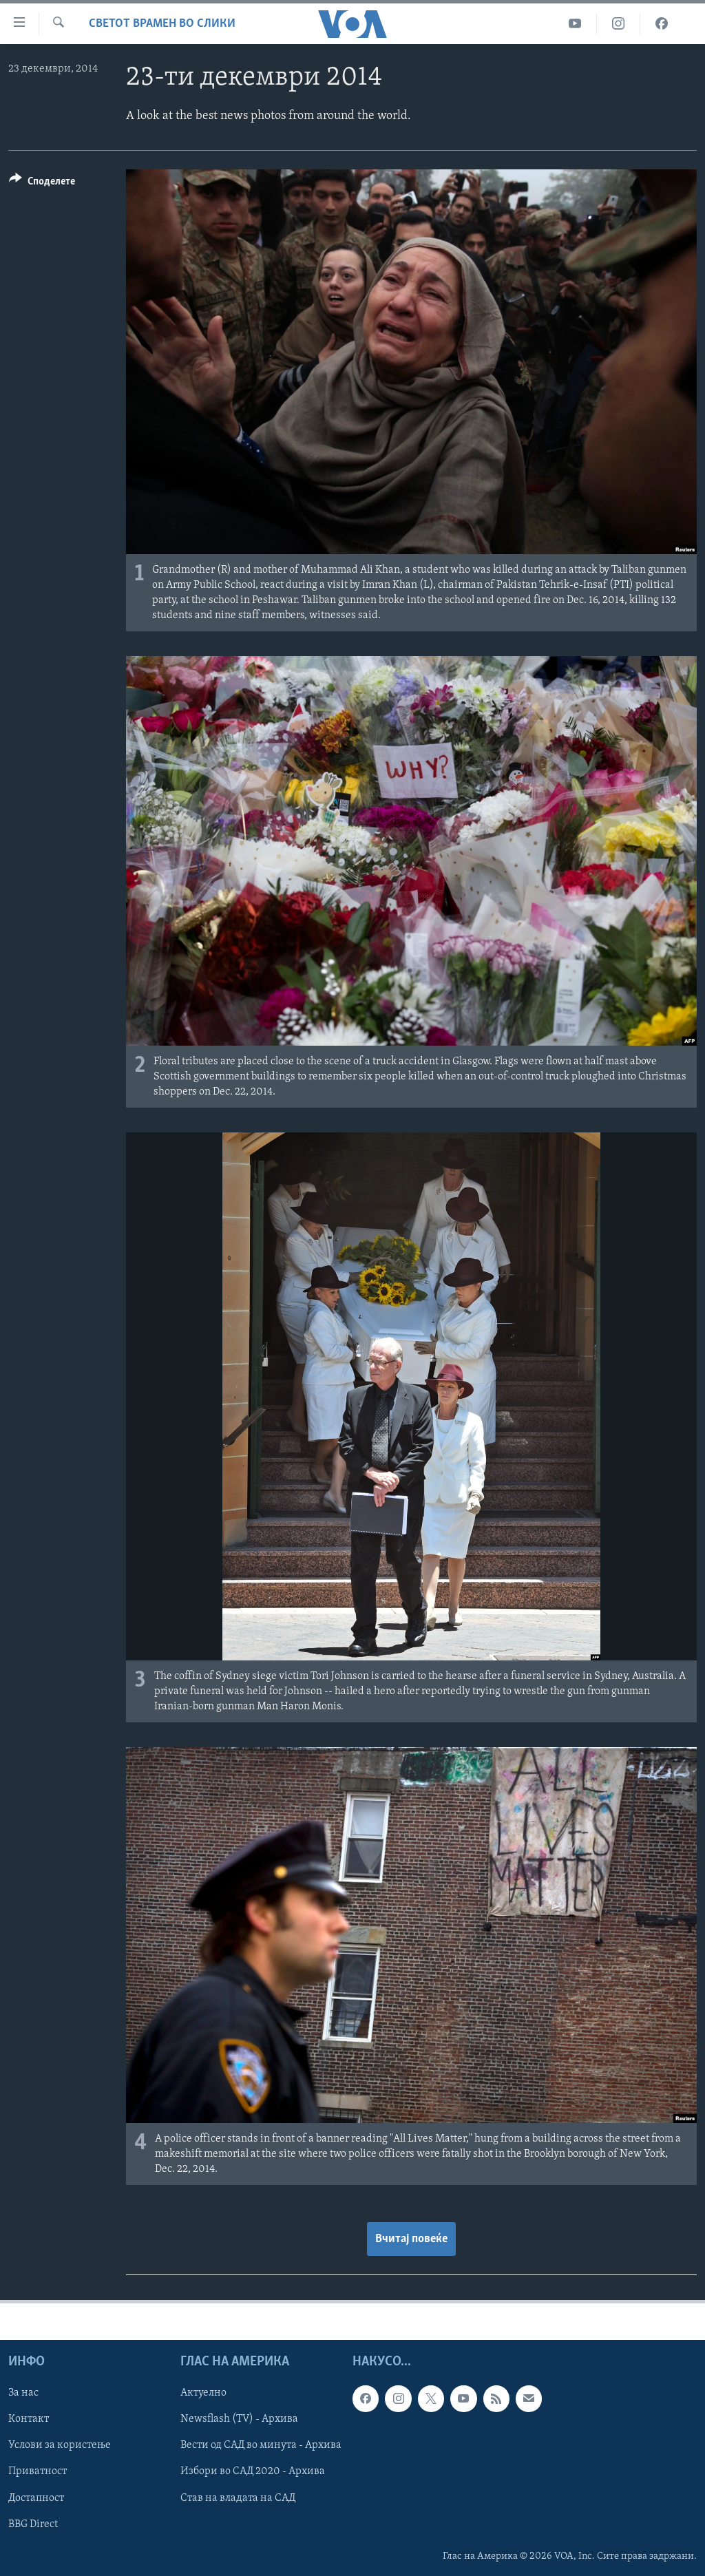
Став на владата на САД (237, 2498)
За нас (23, 2392)
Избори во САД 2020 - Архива (252, 2472)
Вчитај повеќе (411, 2239)
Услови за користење (59, 2445)
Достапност (36, 2498)
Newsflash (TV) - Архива (239, 2419)
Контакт (28, 2419)
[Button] (42, 183)
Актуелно (203, 2392)
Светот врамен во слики (162, 23)
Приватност (37, 2472)
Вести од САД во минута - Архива (260, 2445)
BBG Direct (33, 2524)
